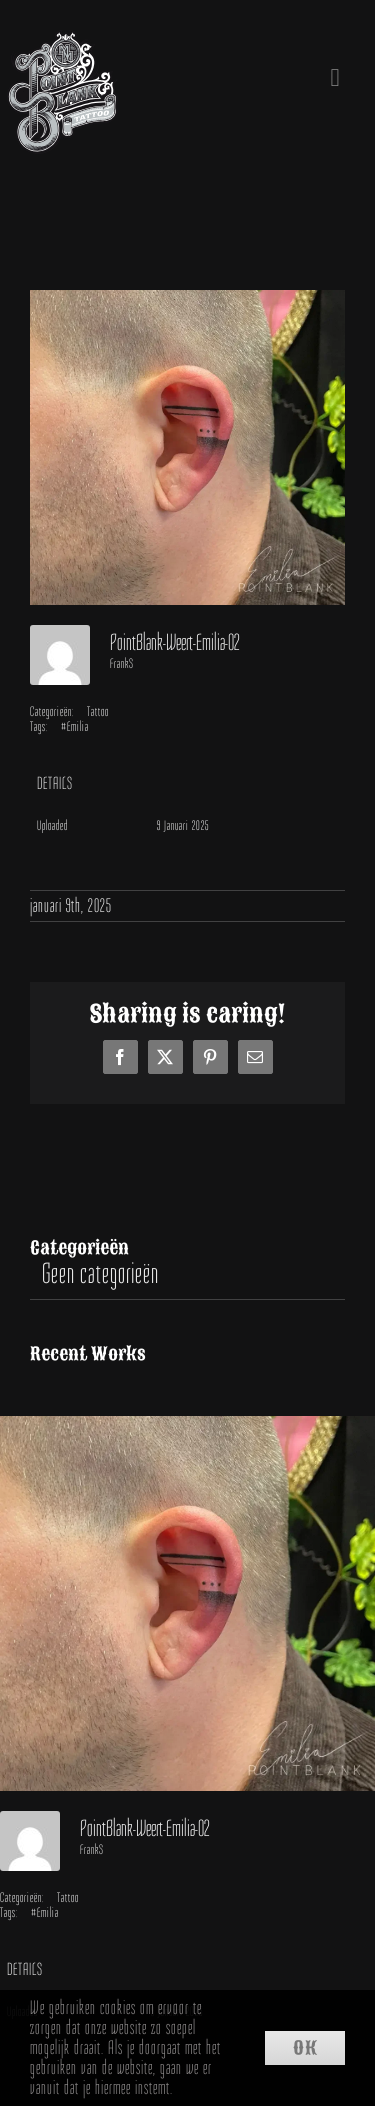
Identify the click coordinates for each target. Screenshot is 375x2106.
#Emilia (75, 726)
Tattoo (98, 711)
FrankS (122, 663)
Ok (305, 2048)
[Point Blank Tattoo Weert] (62, 44)
